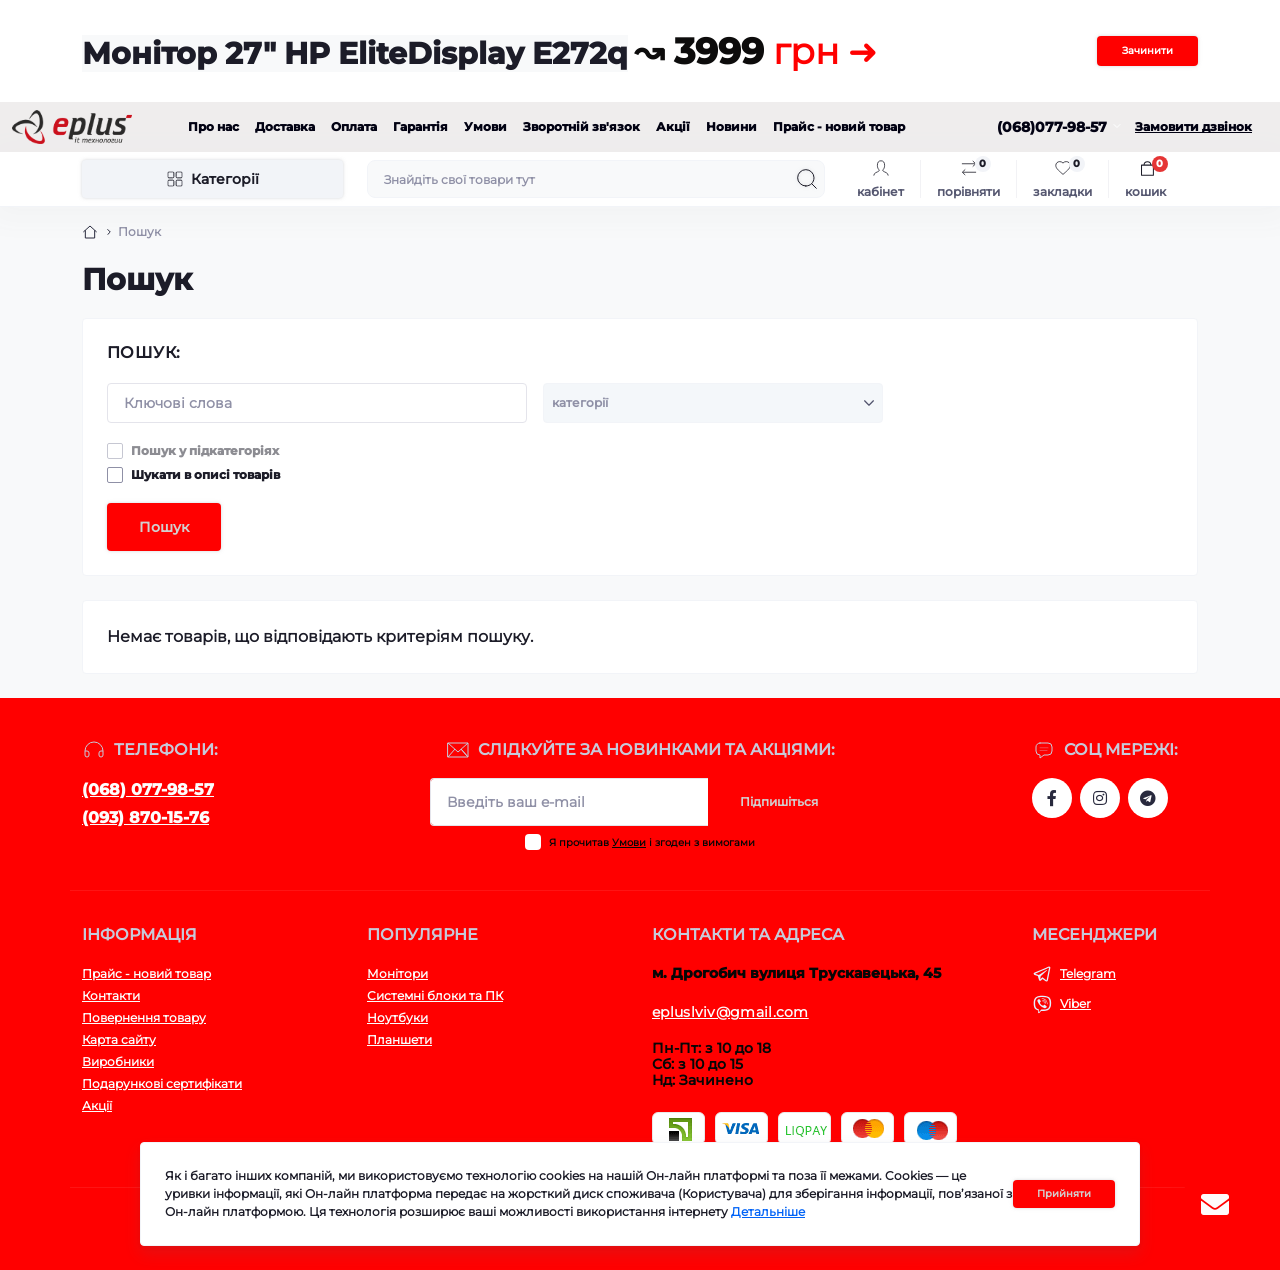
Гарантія (420, 126)
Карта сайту (119, 1039)
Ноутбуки (397, 1017)
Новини (731, 126)
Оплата (354, 126)
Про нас (213, 126)
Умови (485, 126)
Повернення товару (144, 1017)
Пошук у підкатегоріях (205, 450)
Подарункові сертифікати (162, 1083)
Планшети (399, 1039)
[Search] (807, 179)
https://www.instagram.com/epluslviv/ (1100, 798)
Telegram (1088, 973)
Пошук (164, 527)
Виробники (118, 1061)
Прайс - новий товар (839, 126)
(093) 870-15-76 (145, 817)
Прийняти (1064, 1193)
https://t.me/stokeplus (1148, 798)
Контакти (111, 995)
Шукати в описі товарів (205, 474)
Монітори (397, 973)
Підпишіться (779, 801)
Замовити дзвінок (1193, 126)
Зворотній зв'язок (581, 126)
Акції (673, 126)
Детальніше (768, 1211)
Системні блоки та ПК (435, 995)
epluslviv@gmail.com (730, 1012)
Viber (1075, 1003)
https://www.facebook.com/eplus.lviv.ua (1052, 798)
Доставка (285, 126)
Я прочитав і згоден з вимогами (652, 842)
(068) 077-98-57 (148, 789)
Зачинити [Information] (1147, 50)
